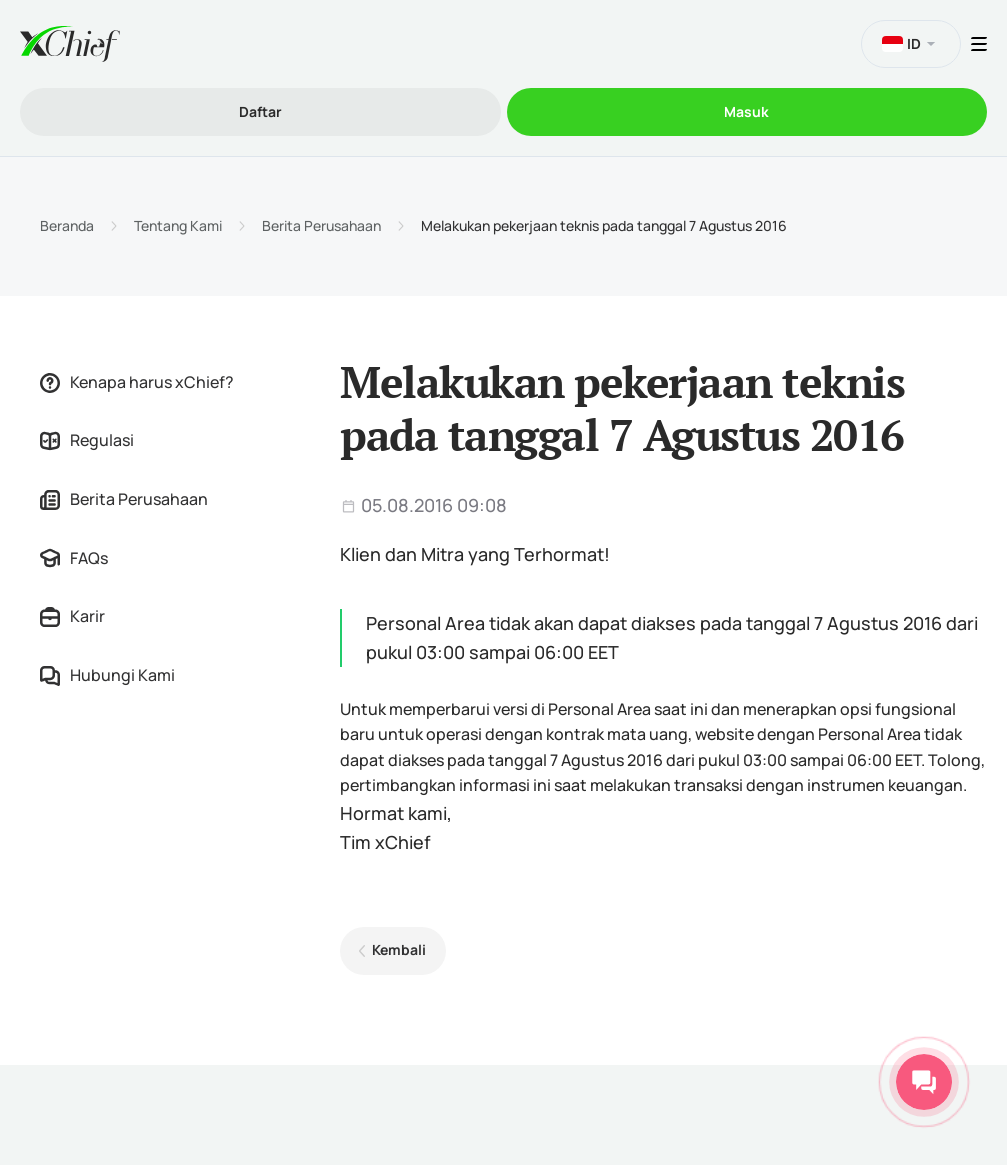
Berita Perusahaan (321, 226)
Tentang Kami (178, 226)
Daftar (260, 111)
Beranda (67, 226)
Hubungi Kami (107, 675)
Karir (72, 616)
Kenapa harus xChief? (137, 382)
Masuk (746, 111)
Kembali (399, 949)
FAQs (74, 558)
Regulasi (87, 440)
